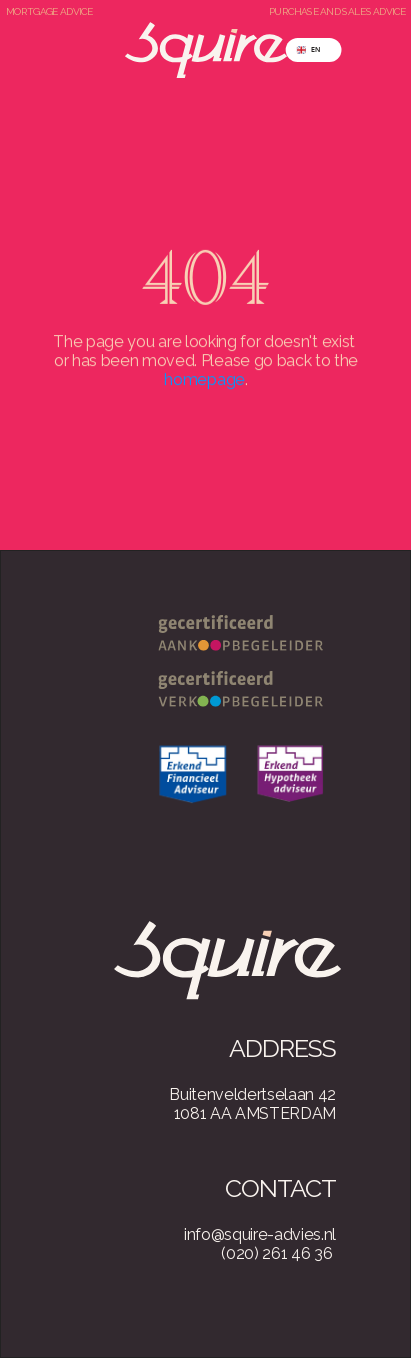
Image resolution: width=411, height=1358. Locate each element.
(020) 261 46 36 (276, 1253)
